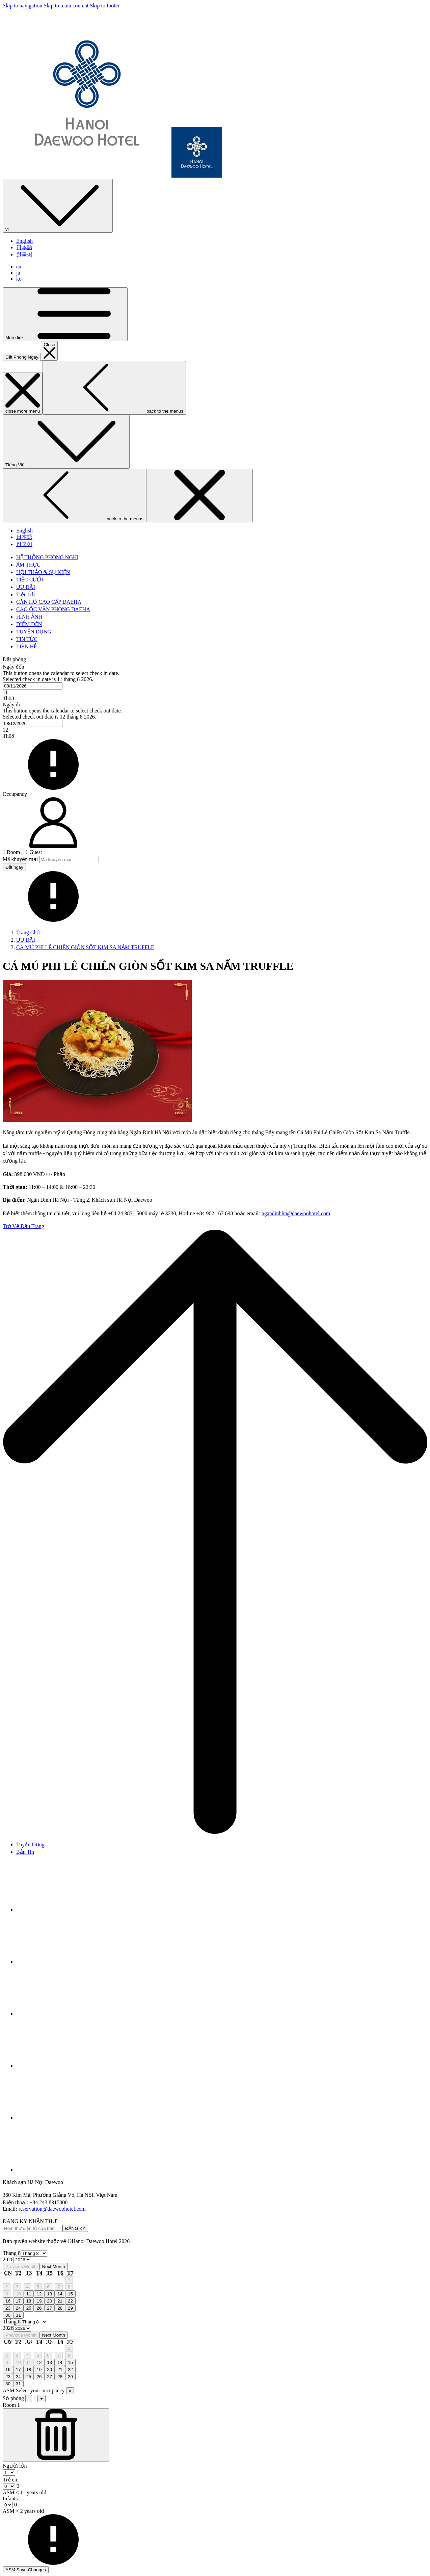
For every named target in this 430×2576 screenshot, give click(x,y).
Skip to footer (104, 5)
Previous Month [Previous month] (21, 2266)
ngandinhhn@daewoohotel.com (296, 1213)
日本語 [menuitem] (24, 247)
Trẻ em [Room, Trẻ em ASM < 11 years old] (11, 2479)
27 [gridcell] (49, 2308)
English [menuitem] (24, 241)
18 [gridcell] (28, 2301)
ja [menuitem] (18, 273)
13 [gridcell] (49, 2293)
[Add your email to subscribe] (32, 2228)
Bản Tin (25, 1852)
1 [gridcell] (69, 2279)
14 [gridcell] (59, 2293)
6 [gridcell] (48, 2286)
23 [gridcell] (7, 2308)
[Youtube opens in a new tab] (66, 2065)
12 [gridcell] (39, 2293)
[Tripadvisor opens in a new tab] (66, 1961)
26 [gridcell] (39, 2308)
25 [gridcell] (28, 2308)
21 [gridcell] (59, 2301)
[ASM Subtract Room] (56, 2435)
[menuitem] (47, 557)
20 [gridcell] (49, 2301)
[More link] (65, 314)
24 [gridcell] (18, 2308)
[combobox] (32, 685)
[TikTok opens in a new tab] (66, 2169)
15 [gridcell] (70, 2293)
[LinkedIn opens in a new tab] (66, 2117)
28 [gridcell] (59, 2308)
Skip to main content (66, 5)
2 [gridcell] (6, 2286)
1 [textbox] (17, 2472)
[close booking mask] (49, 351)
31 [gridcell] (18, 2315)
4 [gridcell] (27, 2286)
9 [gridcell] (6, 2293)
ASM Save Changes (25, 2569)
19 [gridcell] (39, 2301)
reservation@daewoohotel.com (52, 2209)
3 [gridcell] (17, 2286)
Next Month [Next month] (53, 2266)
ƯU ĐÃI (25, 940)
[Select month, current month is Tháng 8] (34, 2253)
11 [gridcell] (28, 2293)
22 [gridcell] (70, 2301)
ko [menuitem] (19, 279)
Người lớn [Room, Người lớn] (15, 2466)
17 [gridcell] (18, 2301)
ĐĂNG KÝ (75, 2228)
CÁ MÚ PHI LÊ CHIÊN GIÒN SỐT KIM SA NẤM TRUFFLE (85, 947)
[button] (215, 682)
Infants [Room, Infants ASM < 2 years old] (10, 2498)
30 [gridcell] (7, 2315)
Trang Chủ (28, 932)
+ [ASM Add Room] (41, 2398)
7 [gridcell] (58, 2286)
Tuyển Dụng (30, 1844)
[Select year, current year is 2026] (22, 2260)
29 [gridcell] (70, 2308)
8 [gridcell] (69, 2286)
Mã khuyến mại (20, 859)
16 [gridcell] (7, 2301)
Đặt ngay (14, 867)
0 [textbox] (17, 2486)
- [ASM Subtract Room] (28, 2398)
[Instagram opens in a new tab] (66, 2013)
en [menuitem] (18, 266)
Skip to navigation (22, 5)
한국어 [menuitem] (24, 254)
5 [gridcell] (37, 2286)
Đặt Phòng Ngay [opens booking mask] (21, 357)
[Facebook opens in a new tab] (66, 1910)
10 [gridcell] (18, 2293)
